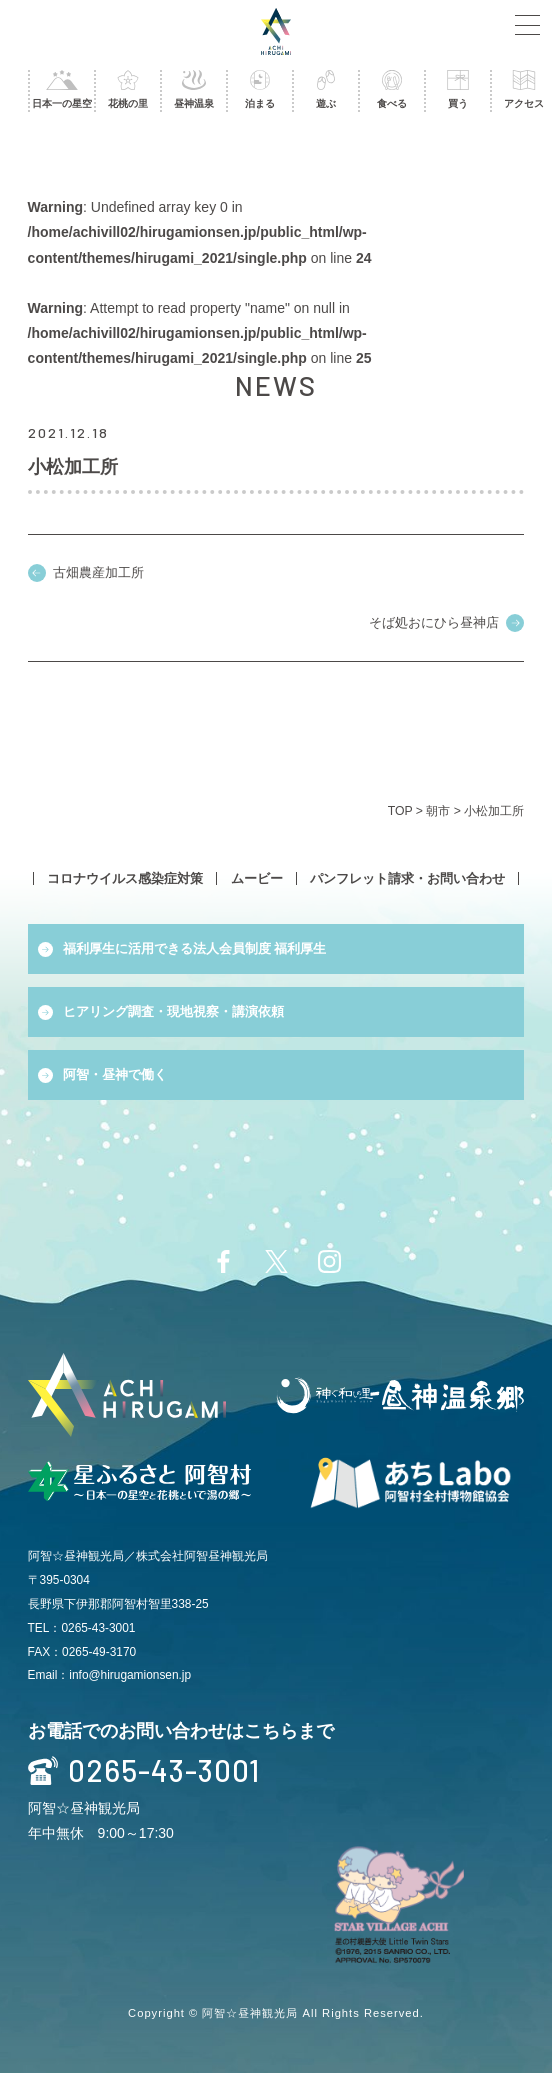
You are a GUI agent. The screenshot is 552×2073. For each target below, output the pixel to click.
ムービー (257, 878)
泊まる (260, 89)
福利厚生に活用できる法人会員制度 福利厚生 (195, 948)
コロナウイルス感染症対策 (125, 878)
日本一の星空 (62, 89)
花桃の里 (128, 89)
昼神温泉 (194, 89)
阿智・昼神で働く (115, 1074)
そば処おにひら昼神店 (434, 622)
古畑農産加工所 (98, 572)
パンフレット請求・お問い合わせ (407, 878)
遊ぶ (326, 89)
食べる (392, 89)
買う (458, 89)
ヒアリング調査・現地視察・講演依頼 (173, 1011)
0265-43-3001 (144, 1771)
